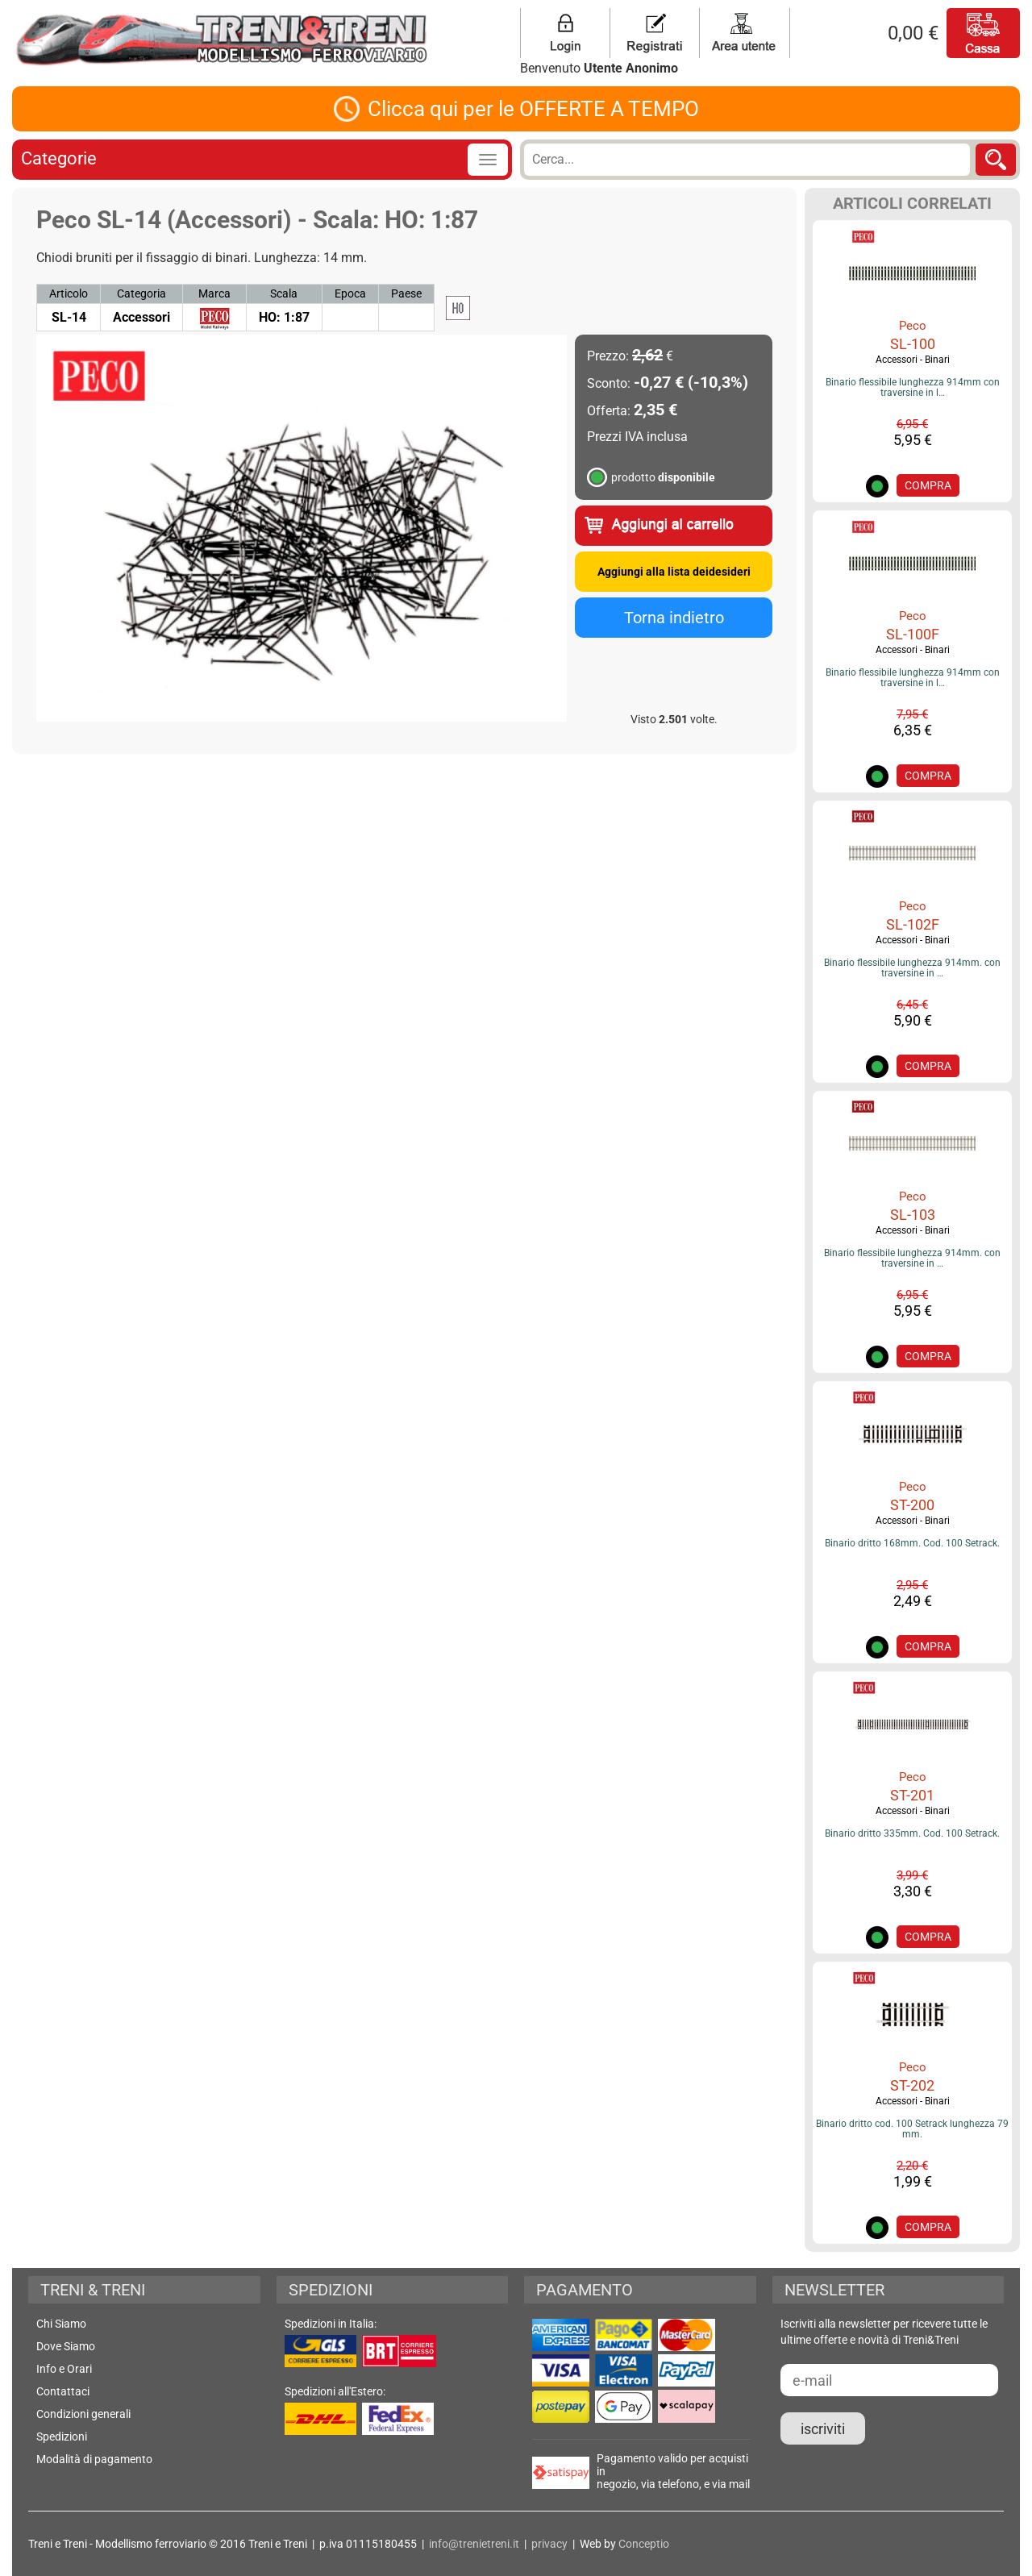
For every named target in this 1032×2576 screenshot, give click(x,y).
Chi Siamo (61, 2323)
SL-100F (912, 634)
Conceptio (643, 2543)
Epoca (350, 293)
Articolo (68, 293)
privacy (549, 2543)
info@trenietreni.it (474, 2543)
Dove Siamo (65, 2346)
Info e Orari (64, 2368)
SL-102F (912, 924)
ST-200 (912, 1504)
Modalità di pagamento (94, 2459)
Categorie (59, 158)
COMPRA (928, 485)
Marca (214, 293)
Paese (406, 293)
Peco (912, 325)
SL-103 (912, 1214)
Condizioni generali (83, 2413)
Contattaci (62, 2391)
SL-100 (912, 343)
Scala (284, 293)
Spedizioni (61, 2436)
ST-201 (912, 1795)
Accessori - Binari (913, 359)
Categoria (141, 293)
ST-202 (912, 2085)
